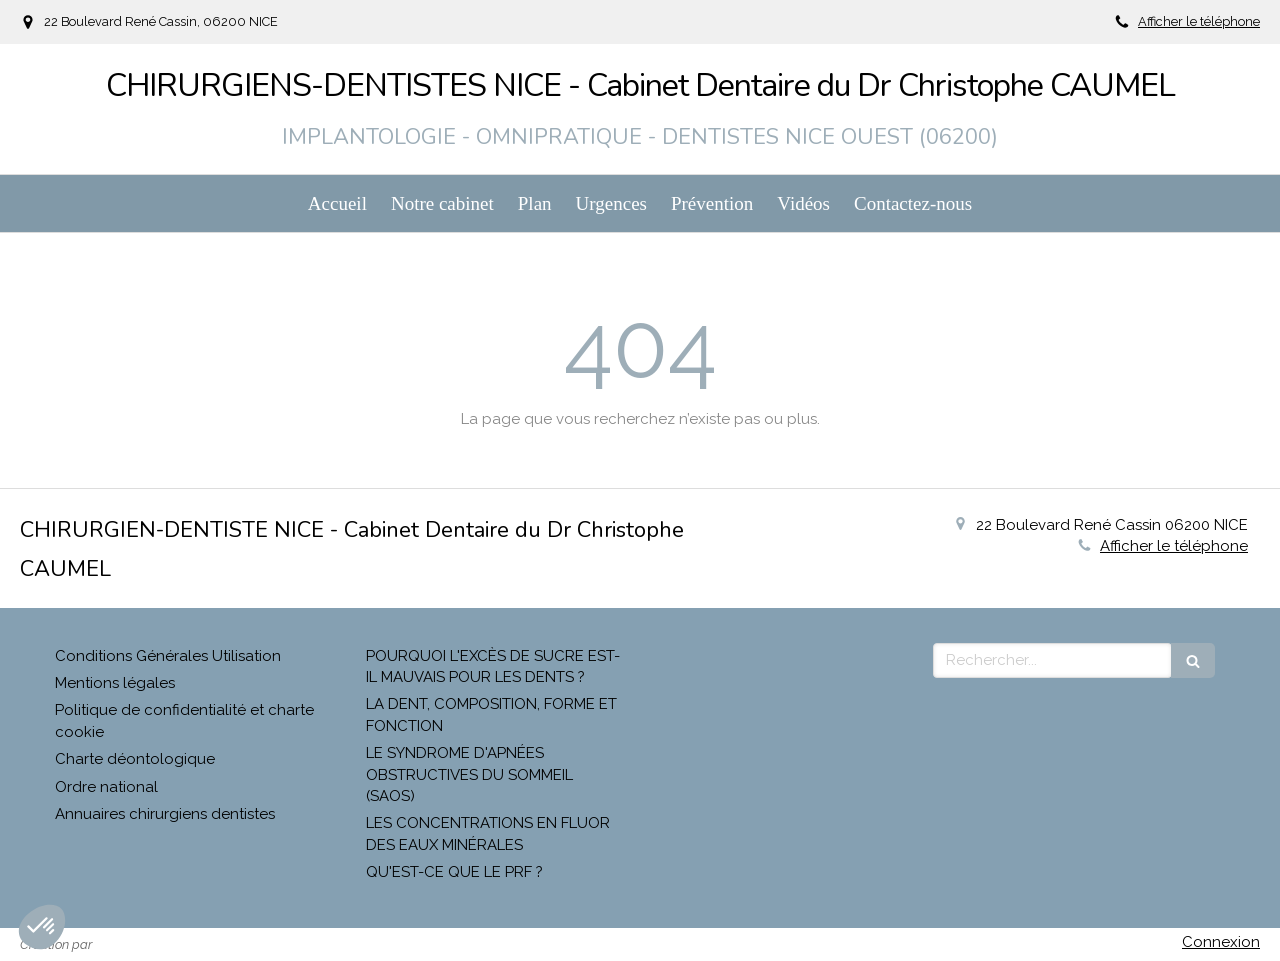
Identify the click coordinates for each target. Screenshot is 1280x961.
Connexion (1221, 942)
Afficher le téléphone (1199, 21)
